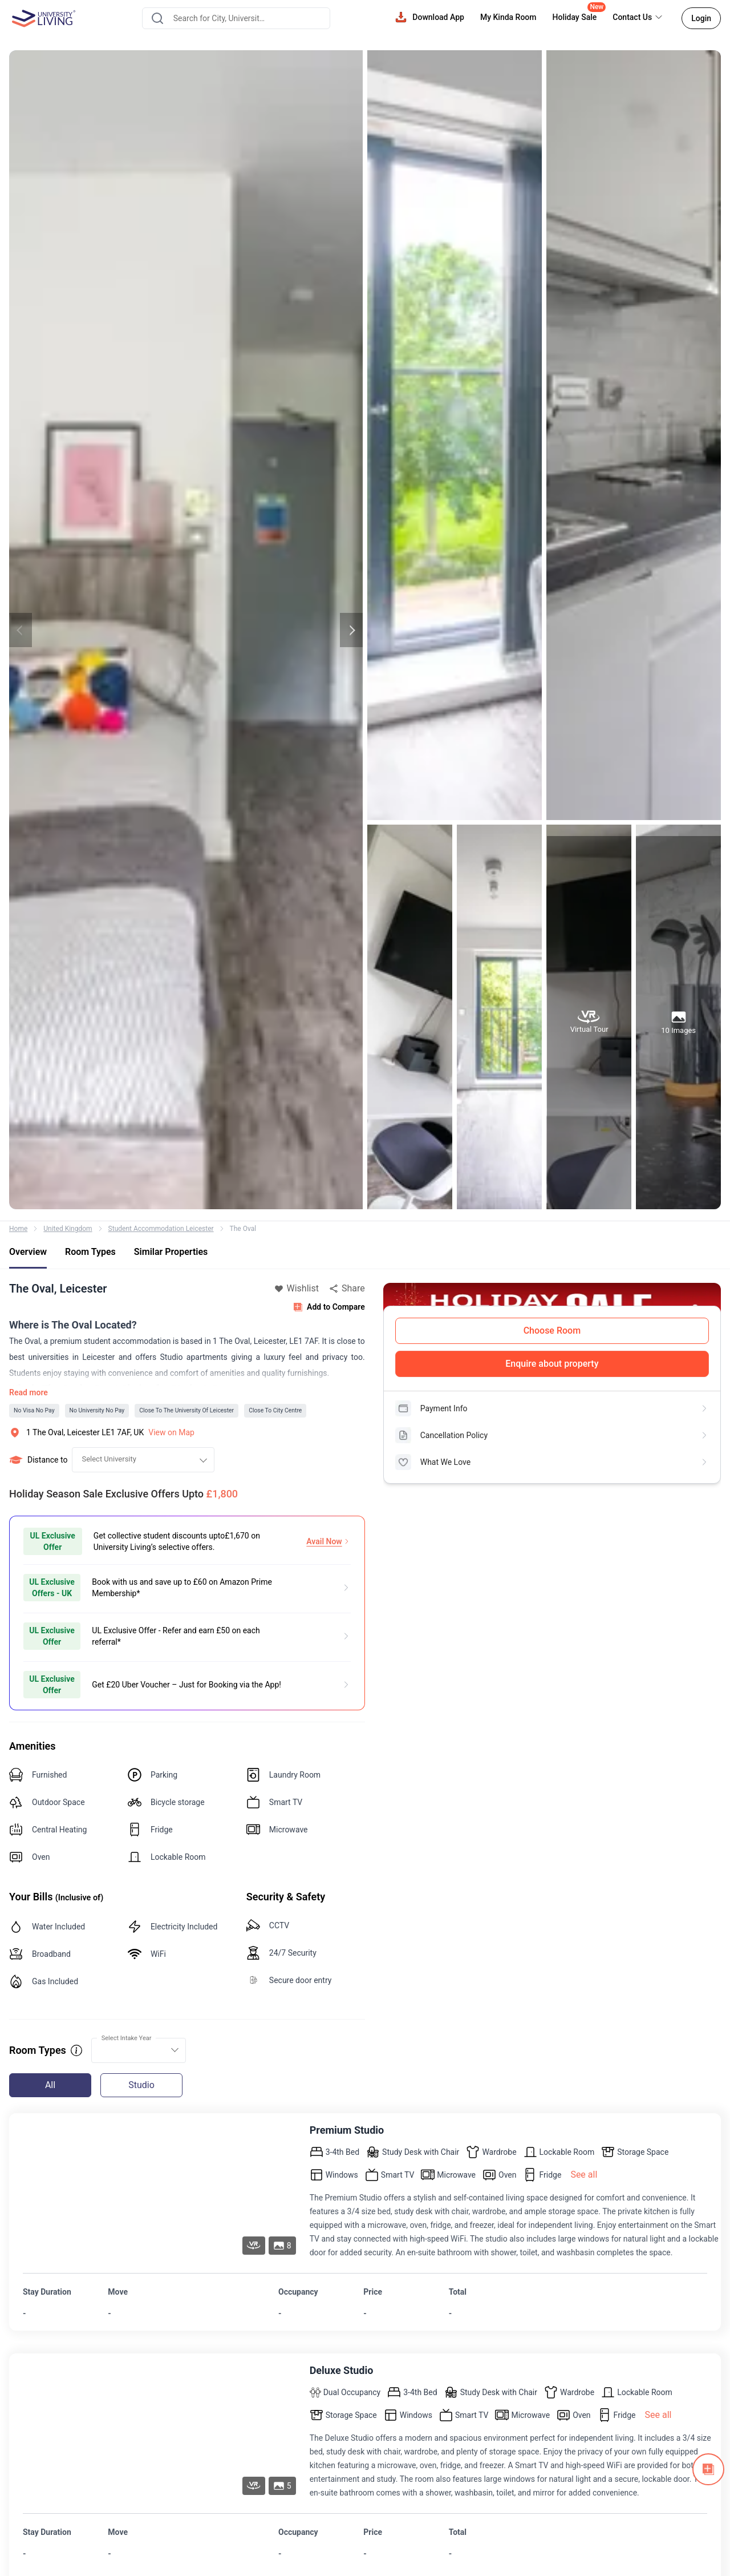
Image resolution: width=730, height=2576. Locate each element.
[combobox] (236, 18)
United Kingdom (67, 1229)
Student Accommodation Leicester (161, 1229)
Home (18, 1229)
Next (351, 630)
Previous (20, 630)
